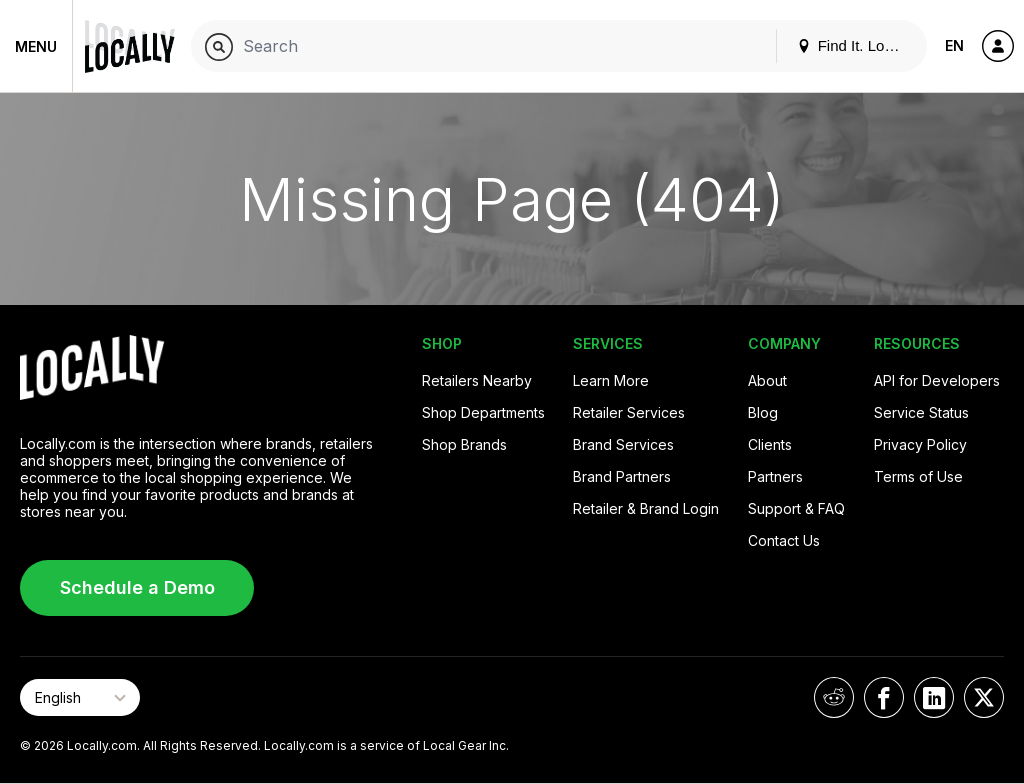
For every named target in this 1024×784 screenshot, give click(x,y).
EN (954, 45)
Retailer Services (629, 412)
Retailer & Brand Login (646, 508)
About (767, 380)
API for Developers (937, 380)
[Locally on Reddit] (834, 697)
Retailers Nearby (477, 380)
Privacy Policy (920, 444)
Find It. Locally (856, 45)
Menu (36, 46)
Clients (770, 444)
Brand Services (623, 444)
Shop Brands (464, 444)
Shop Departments (483, 412)
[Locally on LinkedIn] (934, 697)
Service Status (921, 412)
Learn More (611, 380)
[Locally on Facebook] (884, 697)
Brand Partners (622, 476)
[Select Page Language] (80, 697)
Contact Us (784, 540)
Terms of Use (918, 476)
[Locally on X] (984, 697)
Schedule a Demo (137, 587)
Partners (775, 476)
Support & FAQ (796, 508)
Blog (763, 412)
